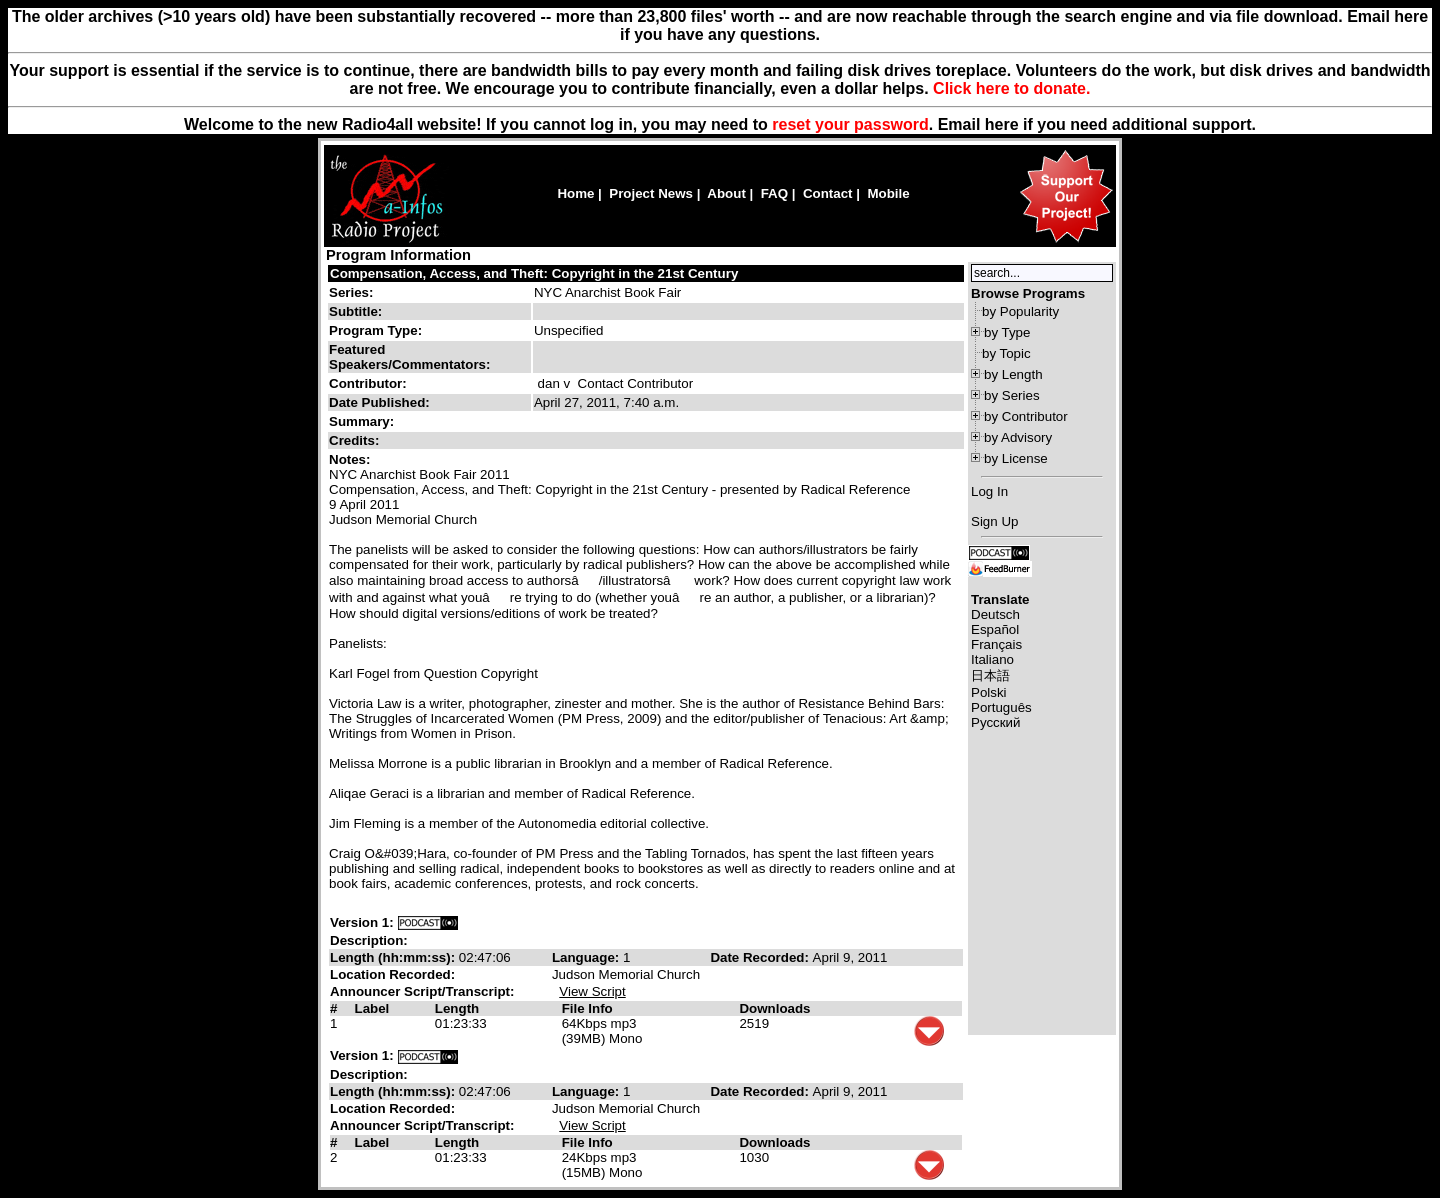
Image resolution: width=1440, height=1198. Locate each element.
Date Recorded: (761, 957)
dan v (554, 383)
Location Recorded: (392, 974)
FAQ (774, 193)
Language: (587, 957)
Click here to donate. (1011, 88)
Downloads (774, 1008)
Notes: (351, 459)
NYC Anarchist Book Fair (607, 292)
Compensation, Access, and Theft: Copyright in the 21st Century (534, 273)
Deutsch (995, 614)
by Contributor (1026, 416)
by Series (1012, 395)
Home (575, 193)
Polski (989, 692)
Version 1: (362, 922)
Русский (995, 722)
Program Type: (375, 330)
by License (1016, 458)
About (726, 193)
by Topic (1006, 353)
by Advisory (1018, 437)
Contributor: (368, 383)
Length (457, 1008)
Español (995, 629)
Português (1001, 707)
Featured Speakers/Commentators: (409, 357)
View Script (592, 991)
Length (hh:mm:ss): (394, 957)
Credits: (356, 440)
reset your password (850, 124)
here (1002, 124)
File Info (587, 1008)
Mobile (888, 193)
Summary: (363, 421)
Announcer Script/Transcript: (422, 991)
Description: (369, 940)
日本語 (990, 675)
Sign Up (994, 521)
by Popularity (1020, 311)
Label (371, 1008)
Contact (828, 193)
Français (996, 644)
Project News (651, 193)
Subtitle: (355, 311)
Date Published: (379, 402)
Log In (989, 491)
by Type (1007, 332)
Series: (351, 292)
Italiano (992, 659)
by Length (1013, 374)
